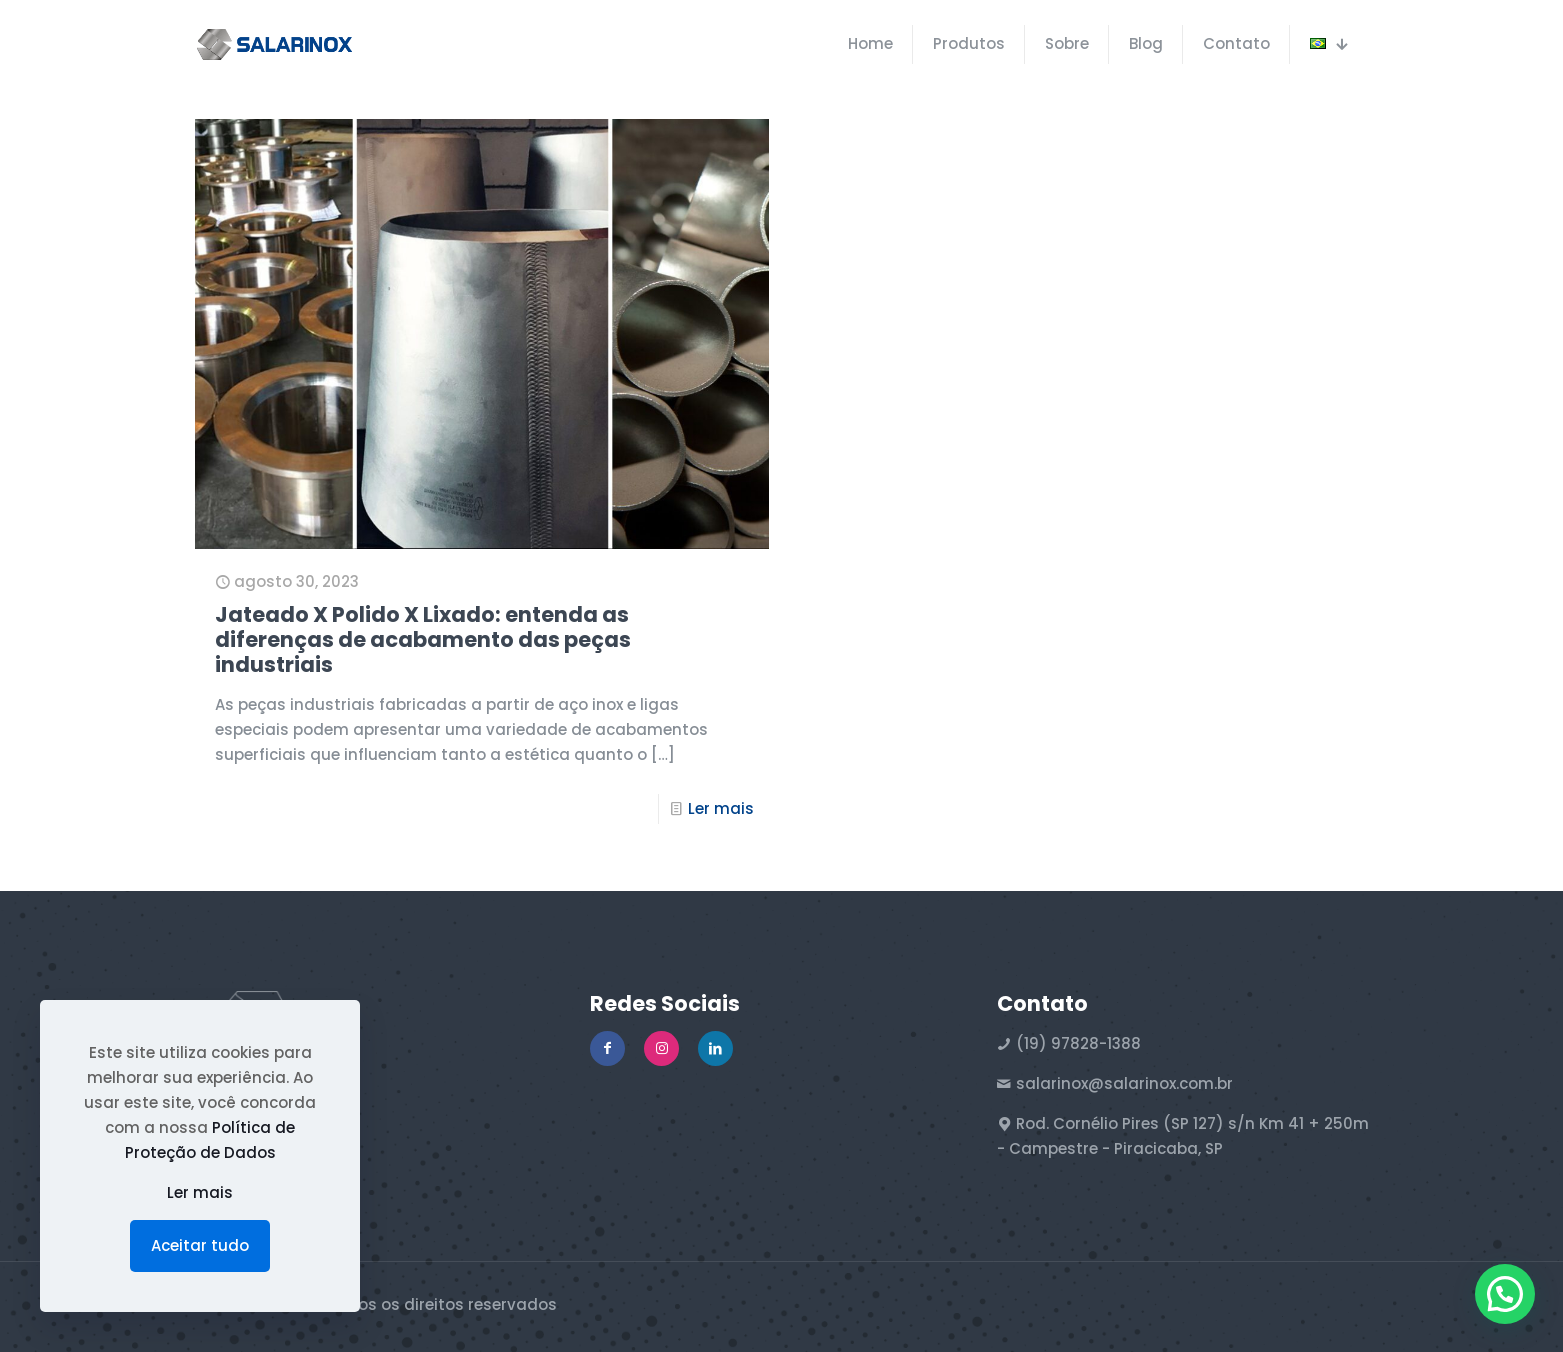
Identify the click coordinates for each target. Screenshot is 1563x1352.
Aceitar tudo (200, 1245)
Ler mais (721, 808)
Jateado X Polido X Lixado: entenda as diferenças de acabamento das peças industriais (423, 639)
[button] (1505, 1294)
